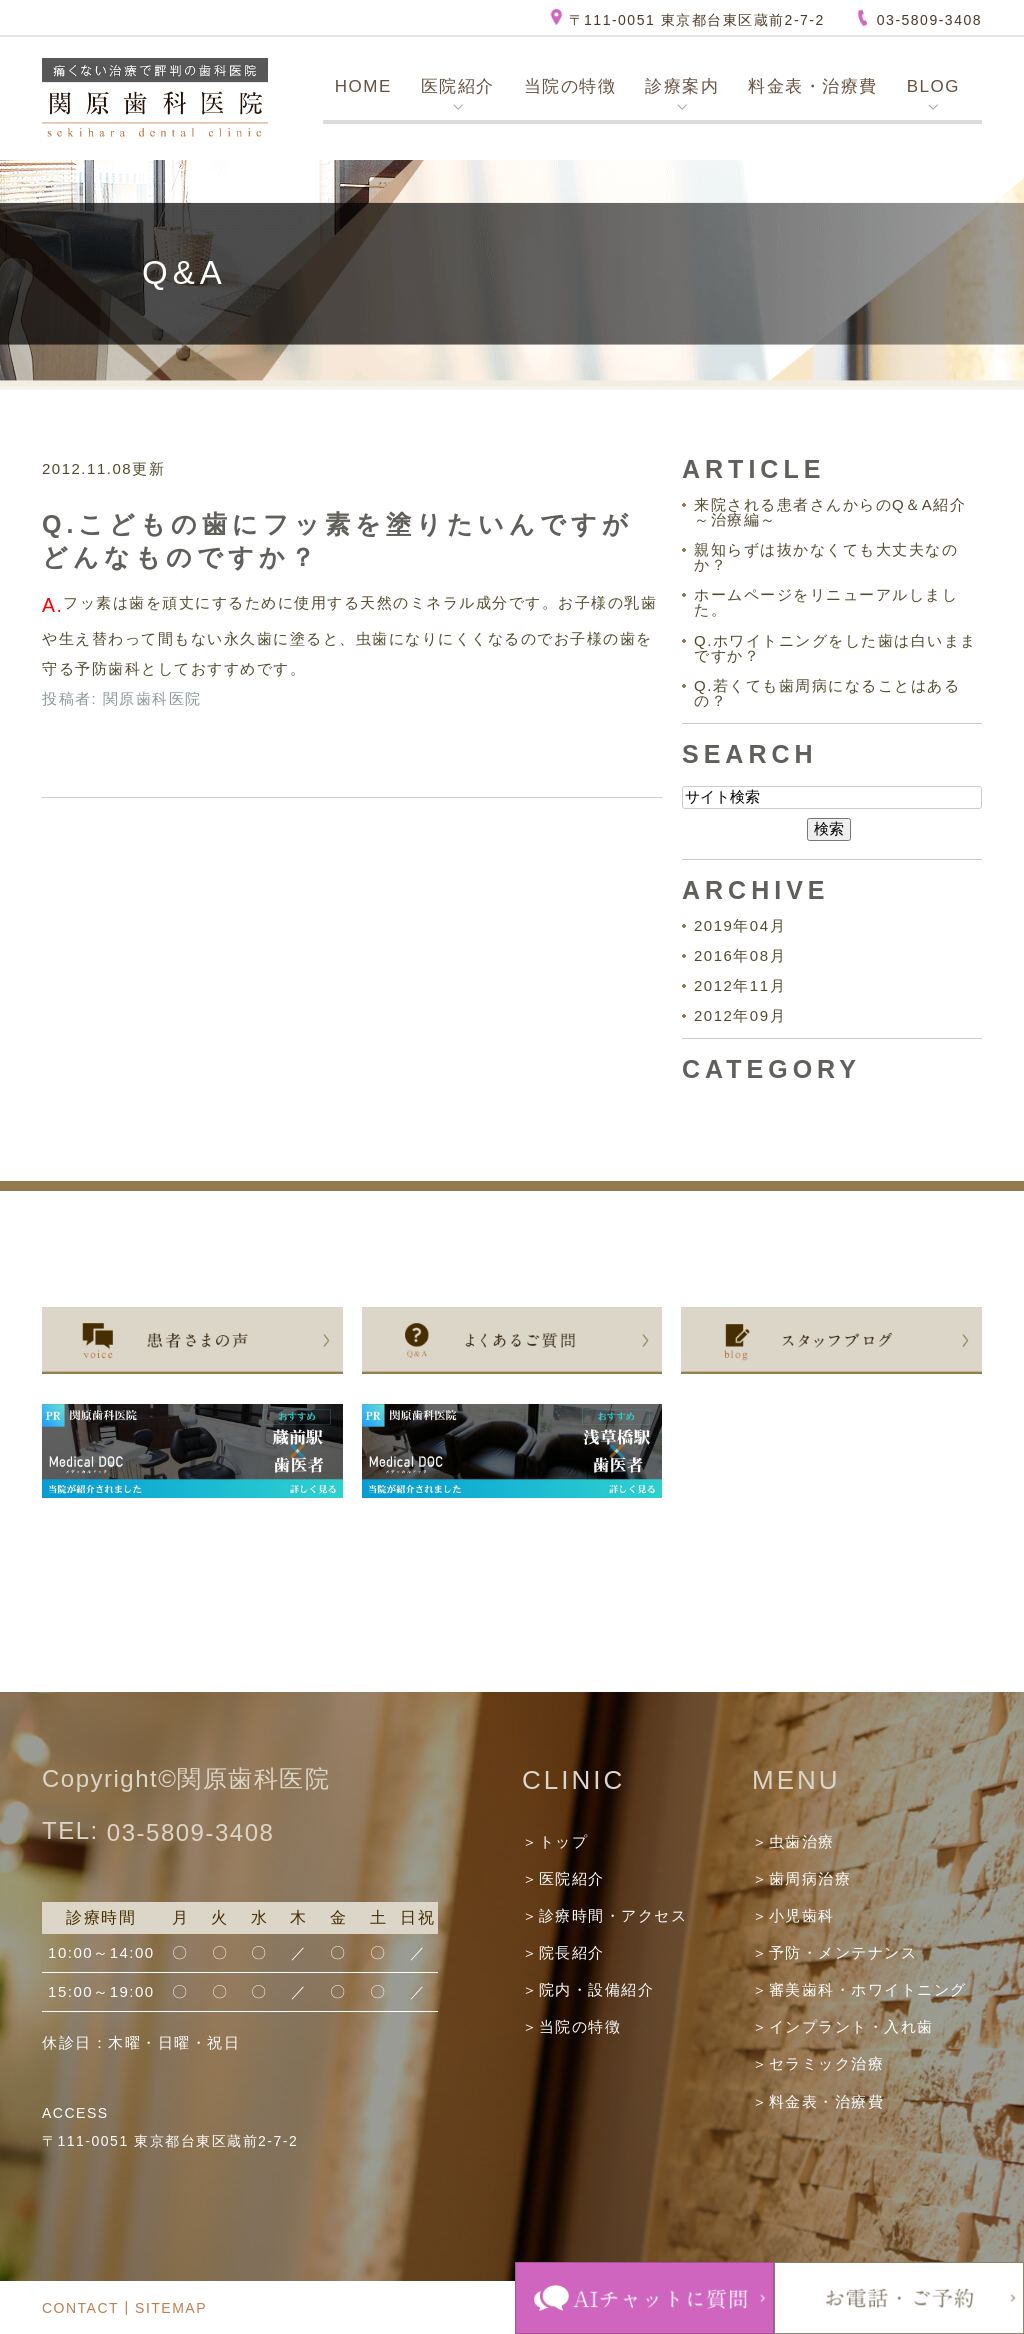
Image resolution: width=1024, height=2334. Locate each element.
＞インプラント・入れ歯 (843, 2026)
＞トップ (555, 1841)
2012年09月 (740, 1015)
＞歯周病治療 (801, 1878)
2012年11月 (740, 985)
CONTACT (80, 2308)
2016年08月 (740, 955)
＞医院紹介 (563, 1878)
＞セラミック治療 (818, 2064)
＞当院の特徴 (571, 2026)
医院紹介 (458, 86)
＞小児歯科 (793, 1915)
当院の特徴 (570, 86)
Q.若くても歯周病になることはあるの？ (827, 693)
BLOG (933, 86)
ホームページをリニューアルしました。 (826, 602)
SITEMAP (171, 2308)
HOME (363, 86)
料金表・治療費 (813, 86)
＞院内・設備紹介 (588, 1989)
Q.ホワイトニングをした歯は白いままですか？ (835, 648)
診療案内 (682, 86)
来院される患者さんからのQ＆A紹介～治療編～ (830, 512)
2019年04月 (740, 925)
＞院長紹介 (563, 1952)
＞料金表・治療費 (818, 2101)
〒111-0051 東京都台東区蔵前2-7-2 (697, 20)
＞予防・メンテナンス (834, 1952)
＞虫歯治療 (793, 1841)
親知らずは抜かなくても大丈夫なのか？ (826, 557)
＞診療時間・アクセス (604, 1915)
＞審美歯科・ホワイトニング (859, 1989)
